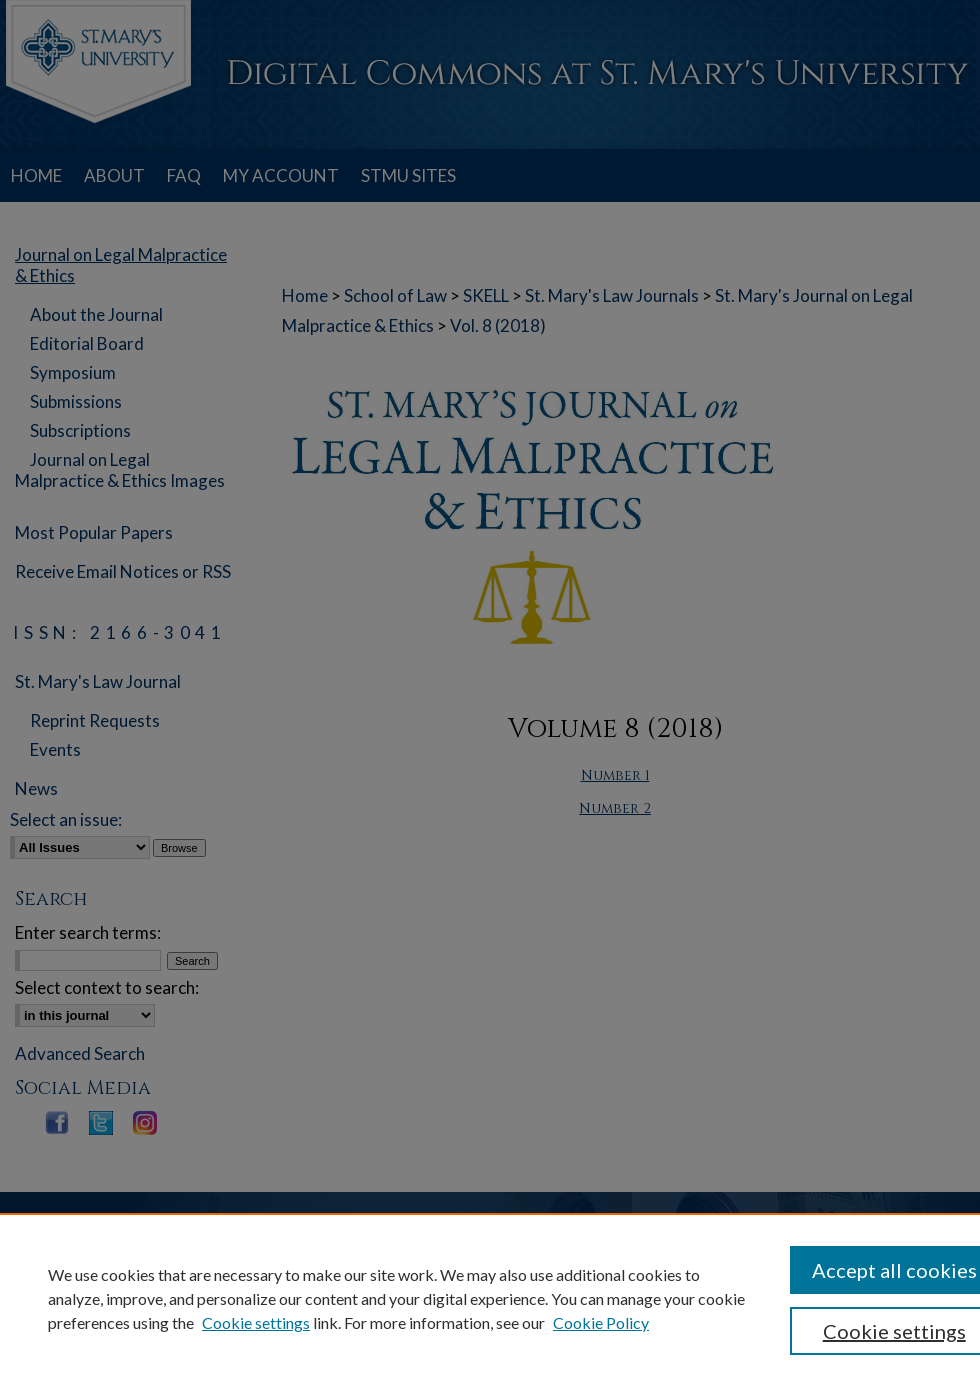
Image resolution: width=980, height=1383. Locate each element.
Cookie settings (256, 1322)
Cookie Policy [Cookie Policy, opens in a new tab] (601, 1322)
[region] (490, 1298)
